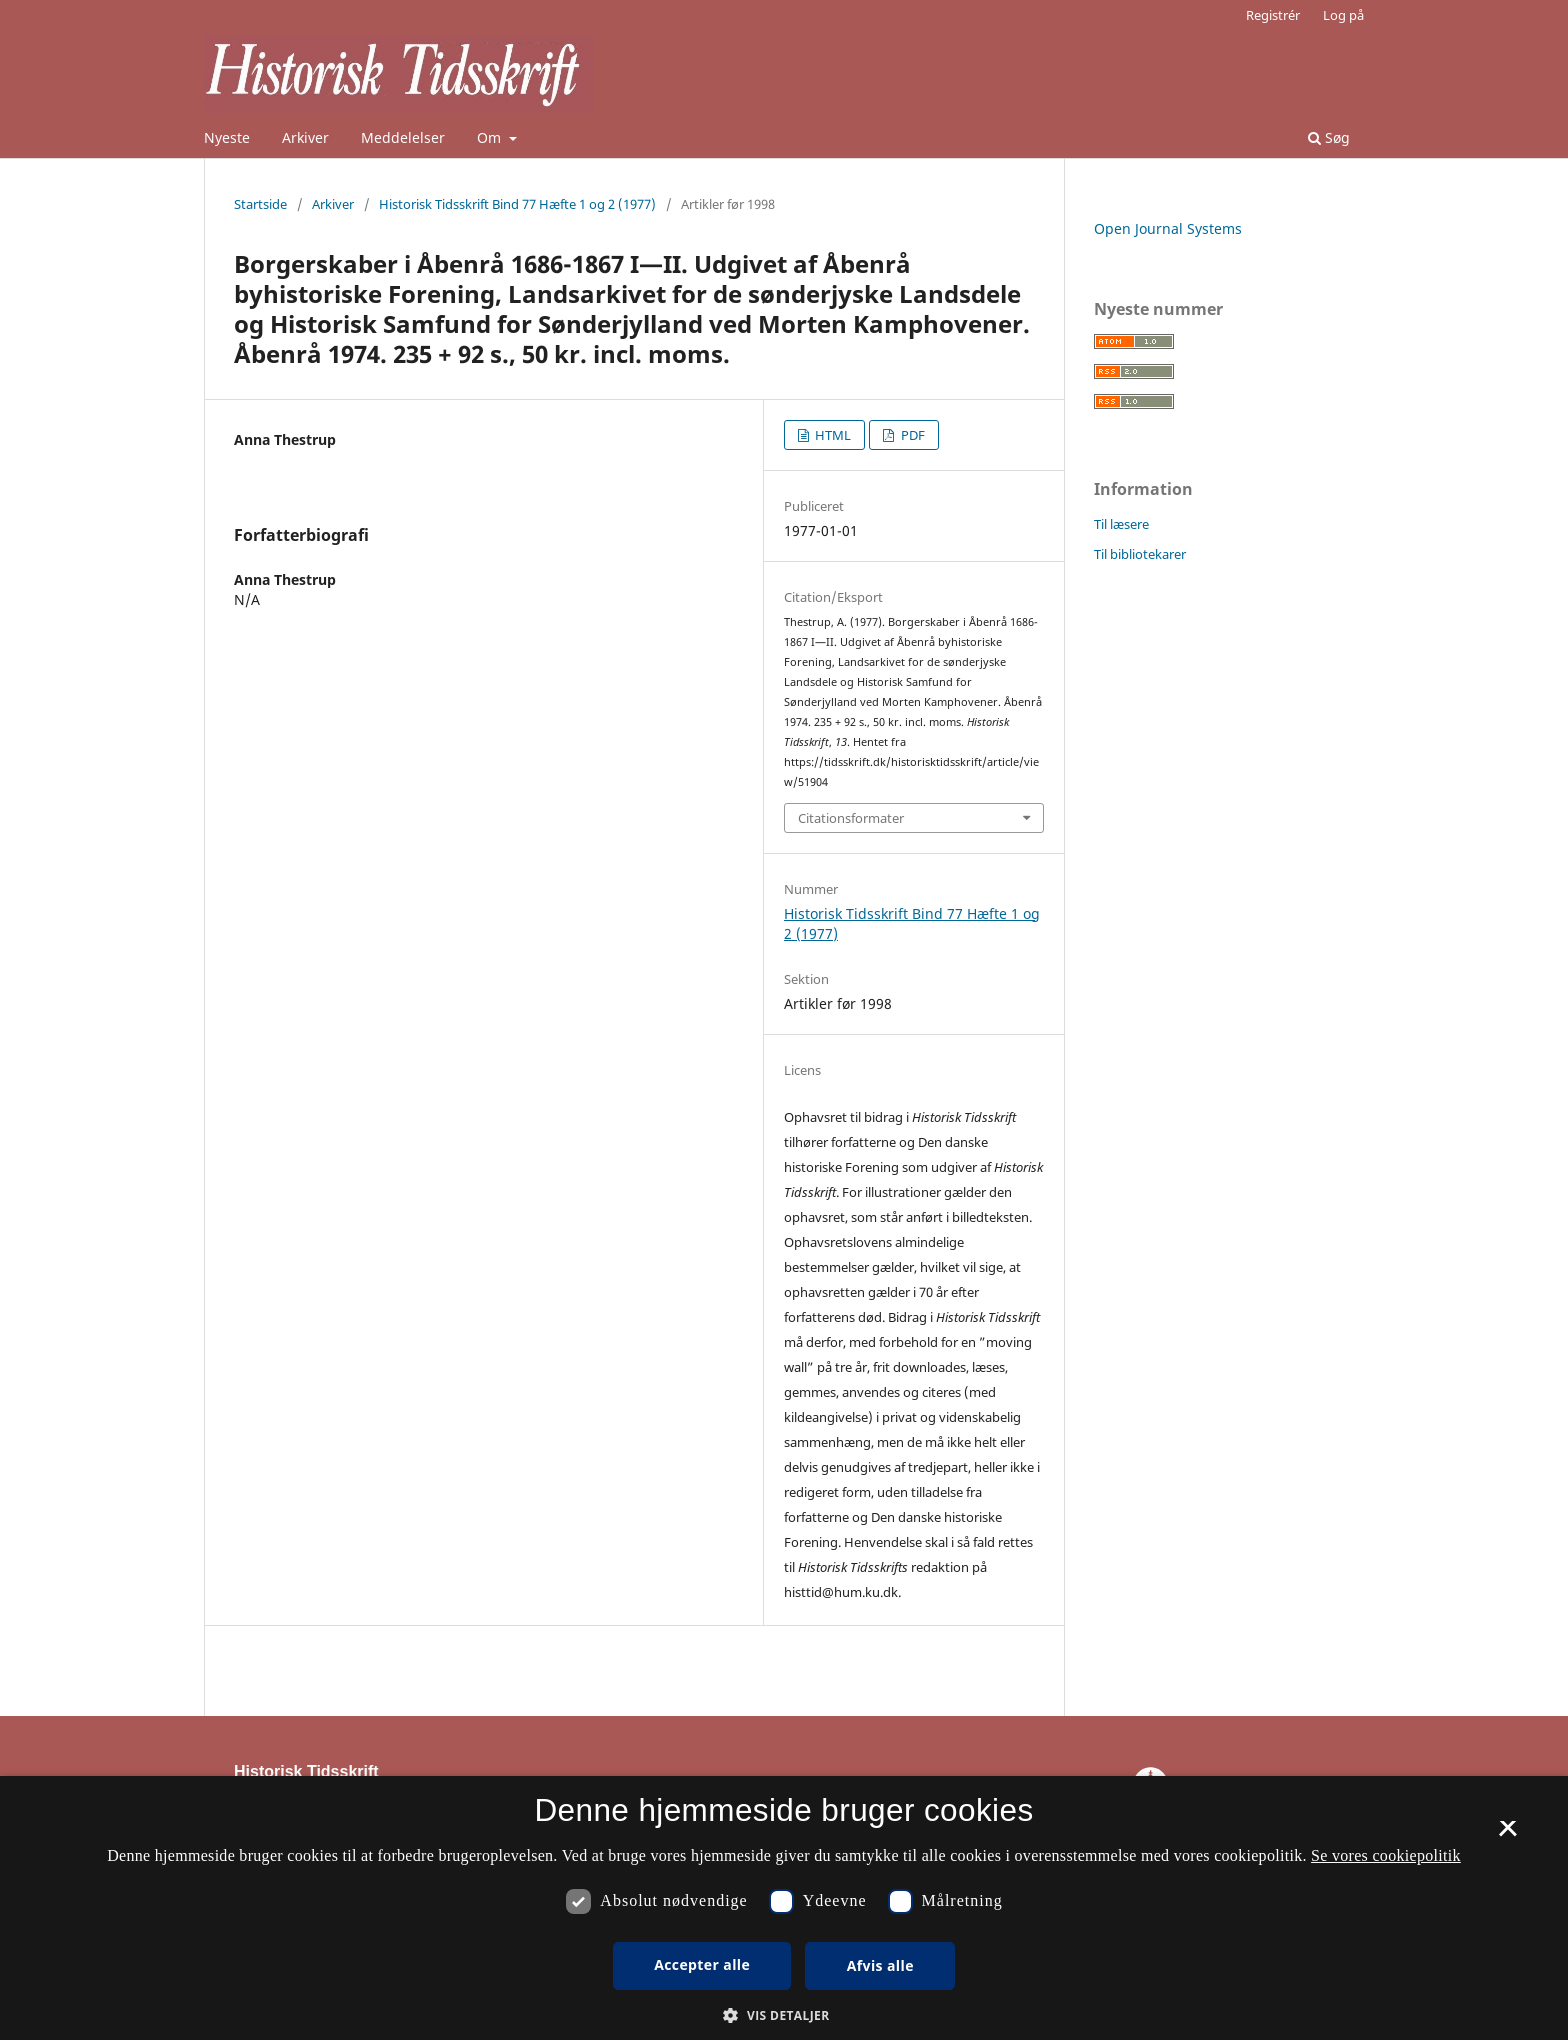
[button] (783, 2015)
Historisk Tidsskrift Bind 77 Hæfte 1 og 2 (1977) (517, 204)
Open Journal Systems (1168, 228)
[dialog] (784, 1908)
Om (491, 137)
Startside (260, 204)
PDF (911, 435)
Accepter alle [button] (702, 1964)
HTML (831, 435)
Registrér (1273, 15)
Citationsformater (851, 818)
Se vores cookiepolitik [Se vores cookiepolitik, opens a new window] (1386, 1855)
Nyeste (227, 137)
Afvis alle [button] (880, 1965)
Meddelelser (403, 137)
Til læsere (1121, 524)
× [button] (1507, 1835)
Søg (1329, 137)
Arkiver (305, 137)
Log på (1343, 15)
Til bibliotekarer (1140, 554)
